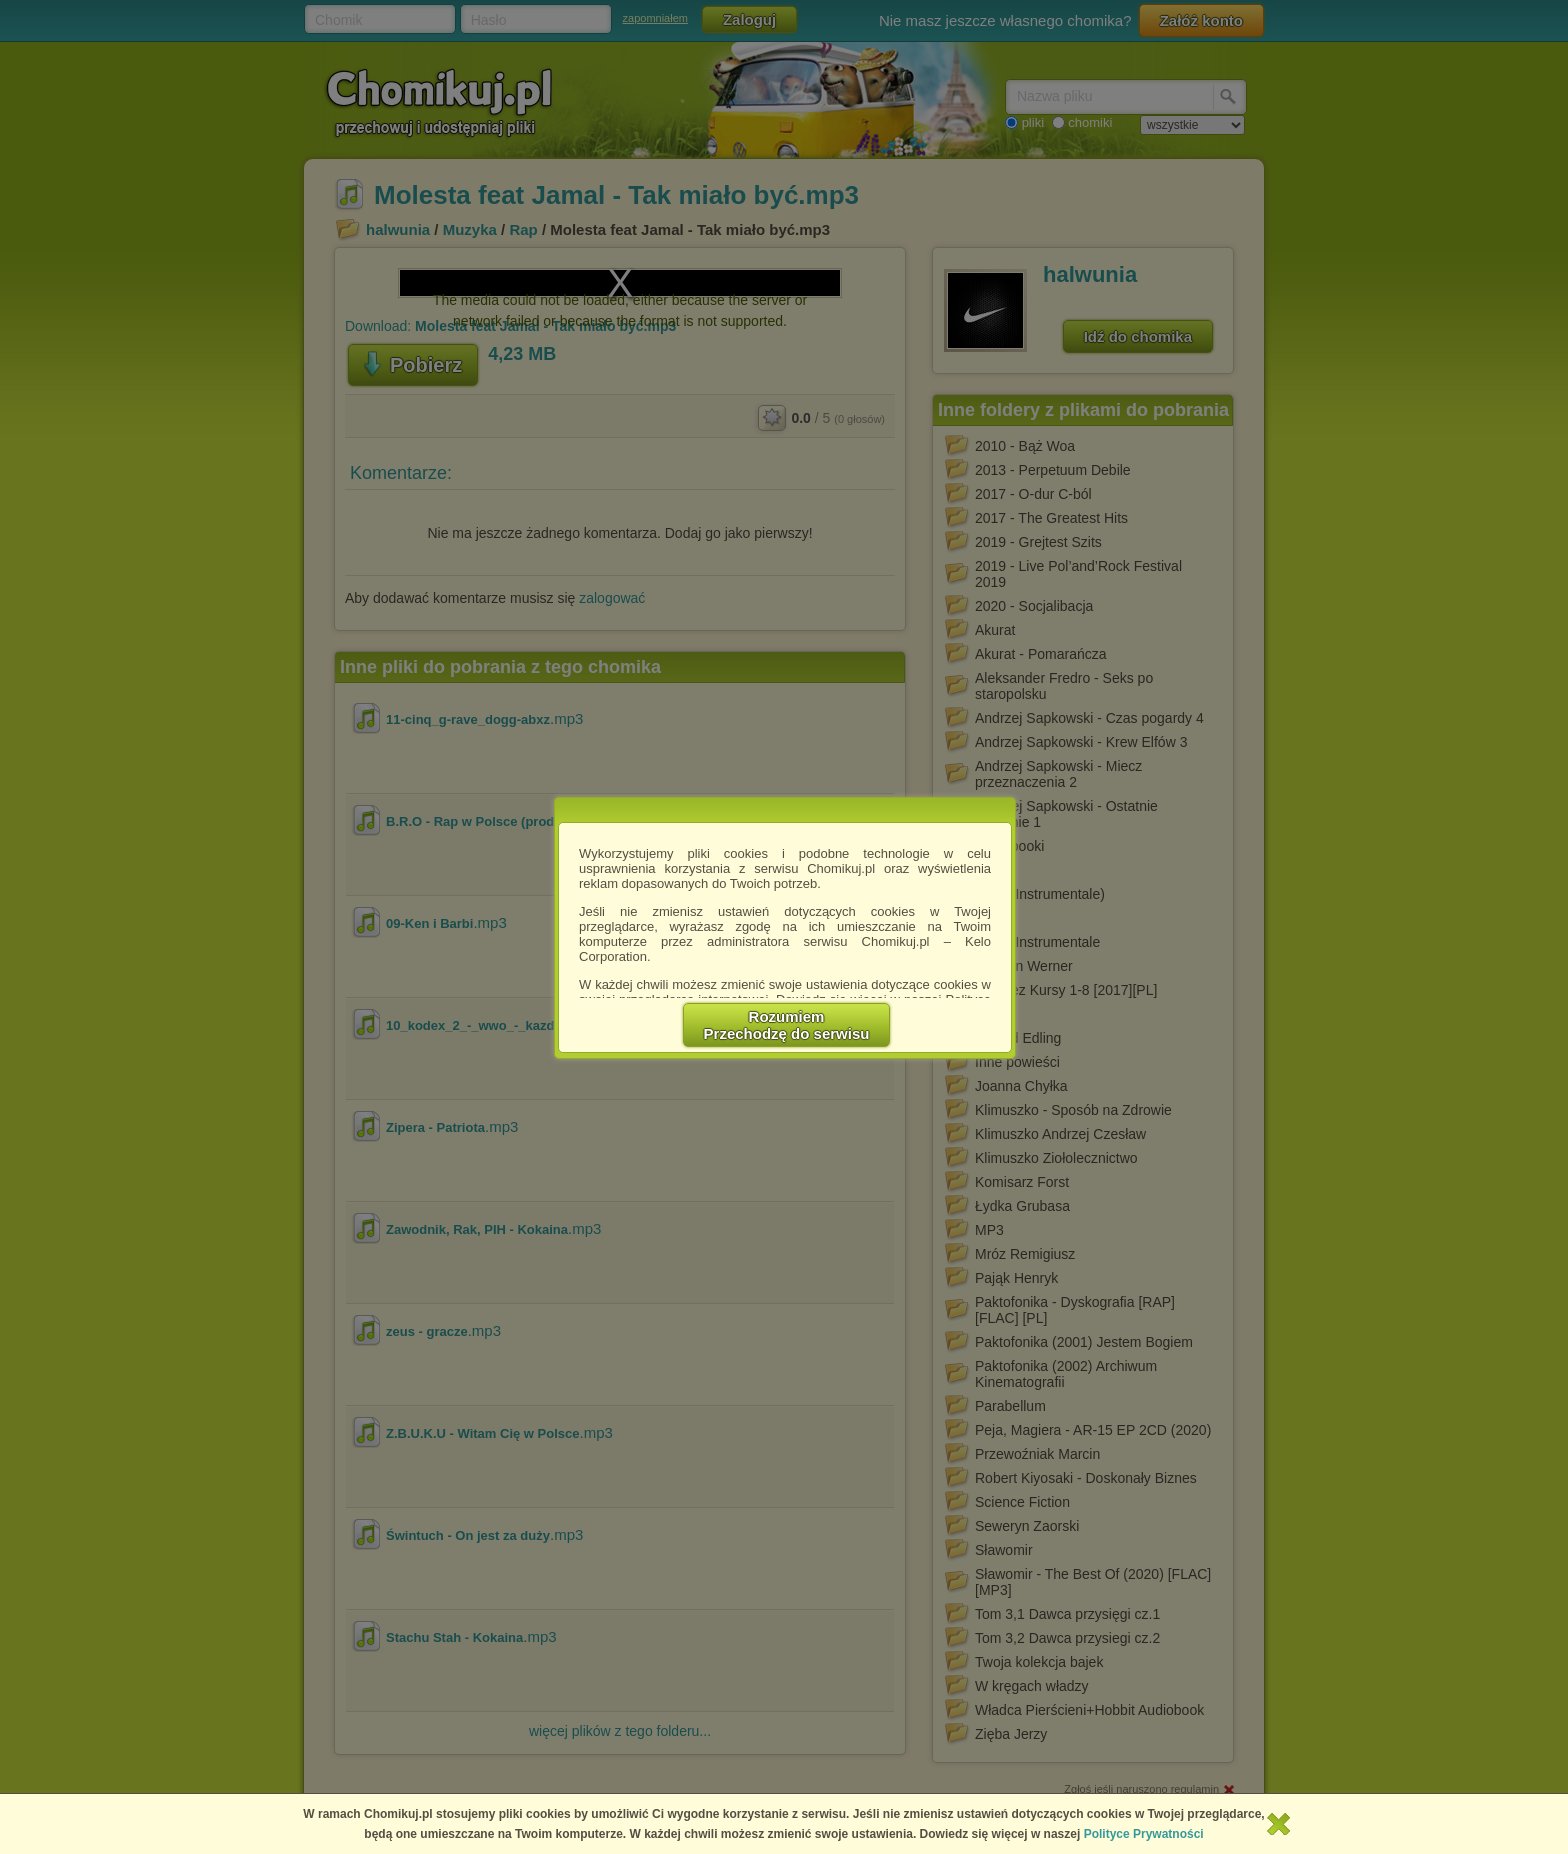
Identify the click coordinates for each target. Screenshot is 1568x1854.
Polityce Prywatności (1144, 1834)
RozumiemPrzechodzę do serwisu (787, 1025)
